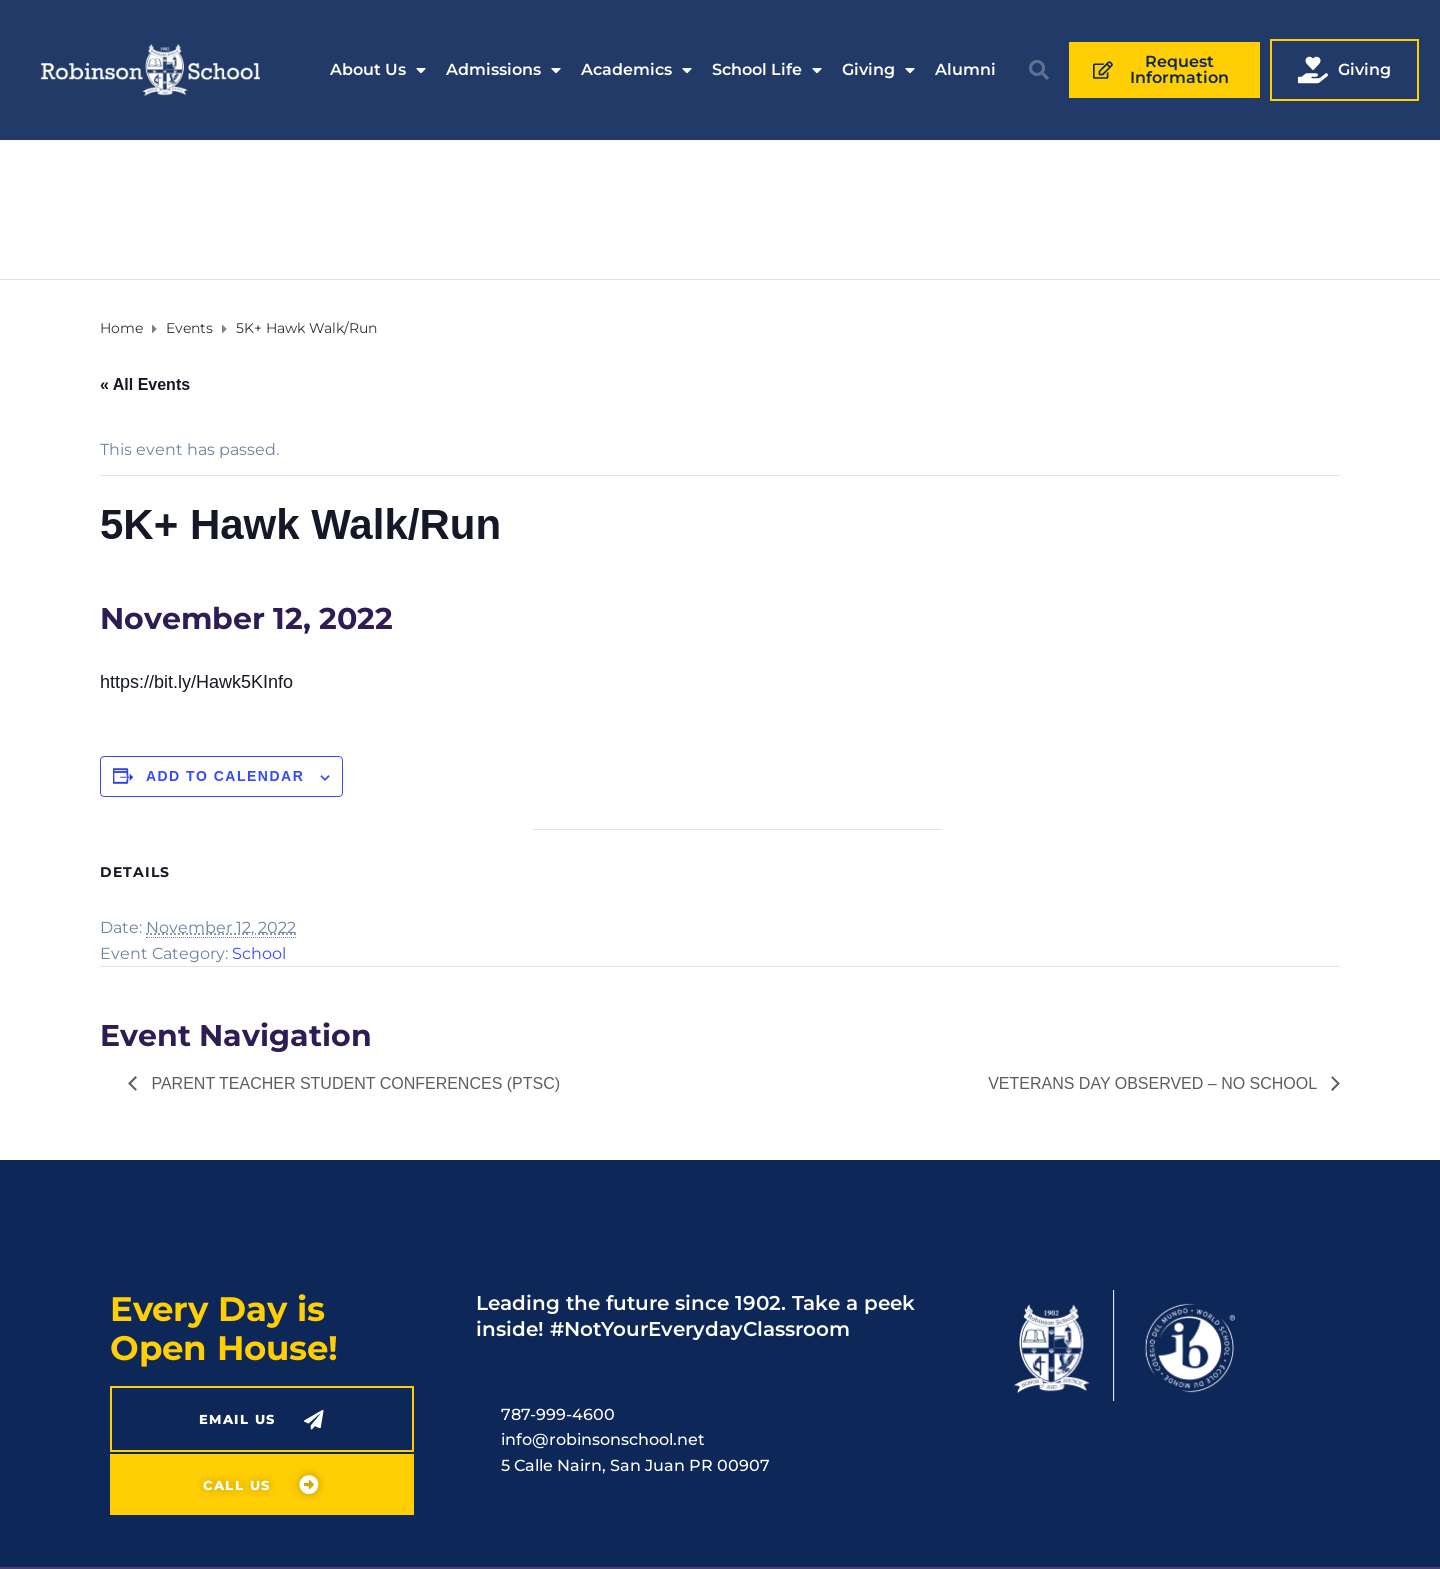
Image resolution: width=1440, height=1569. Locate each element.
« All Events (145, 384)
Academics (636, 70)
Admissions (503, 70)
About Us (378, 70)
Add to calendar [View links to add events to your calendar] (225, 776)
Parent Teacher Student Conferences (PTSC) (353, 1083)
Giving (878, 70)
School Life (767, 70)
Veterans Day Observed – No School (1154, 1083)
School (259, 953)
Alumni (965, 69)
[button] (1039, 70)
